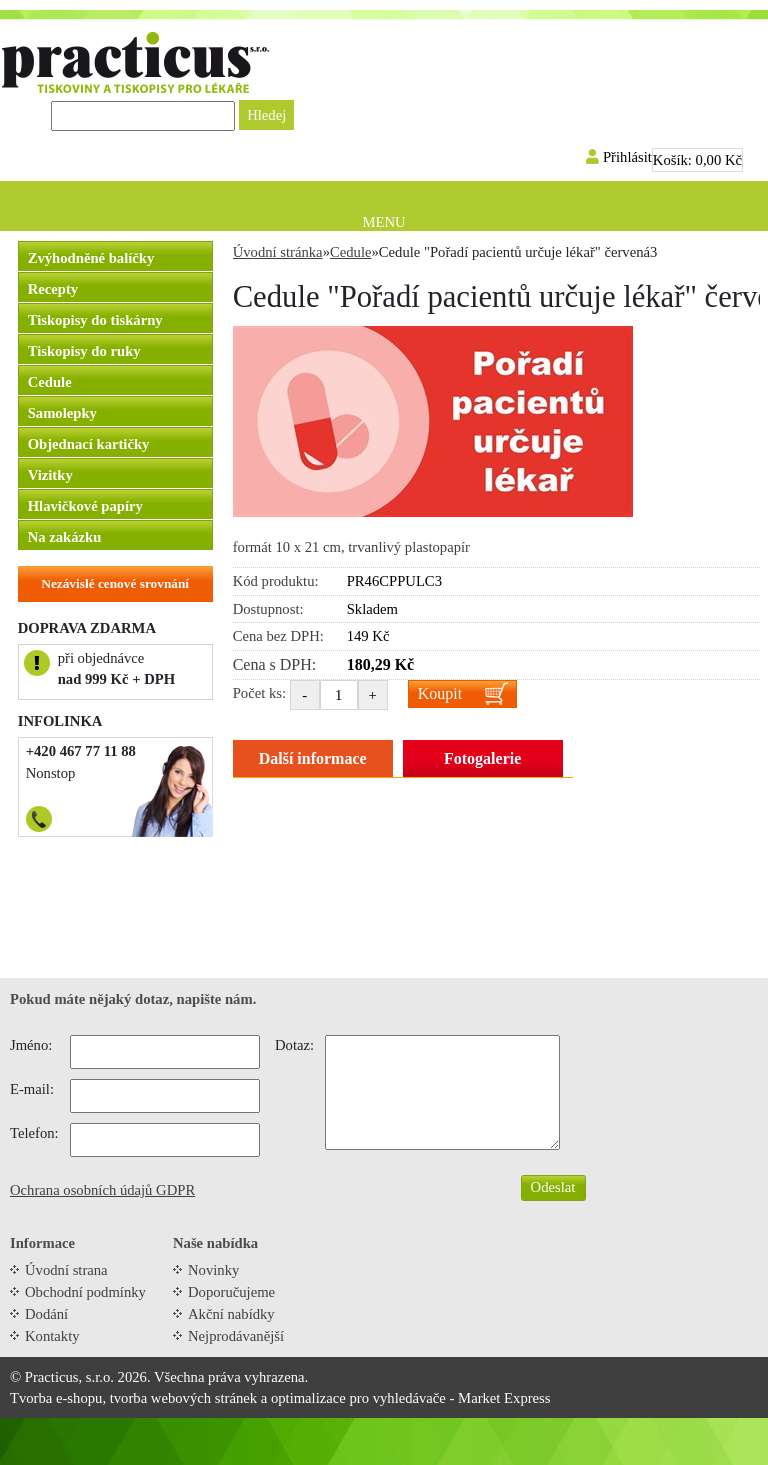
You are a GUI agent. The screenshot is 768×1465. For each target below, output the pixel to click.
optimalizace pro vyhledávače (358, 1398)
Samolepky (62, 413)
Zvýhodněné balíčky (91, 258)
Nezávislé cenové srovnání (115, 583)
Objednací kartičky (89, 444)
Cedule (50, 382)
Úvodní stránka (278, 252)
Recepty (53, 289)
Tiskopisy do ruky (84, 351)
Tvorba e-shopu (56, 1398)
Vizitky (50, 475)
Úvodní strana (66, 1270)
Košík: (697, 160)
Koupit (440, 693)
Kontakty (52, 1336)
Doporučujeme (231, 1292)
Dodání (46, 1314)
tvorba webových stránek (183, 1398)
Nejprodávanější (236, 1336)
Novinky (213, 1270)
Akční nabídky (231, 1314)
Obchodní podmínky (85, 1292)
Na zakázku (65, 537)
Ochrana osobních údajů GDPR (102, 1190)
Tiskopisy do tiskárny (95, 320)
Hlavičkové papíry (85, 506)
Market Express (504, 1398)
